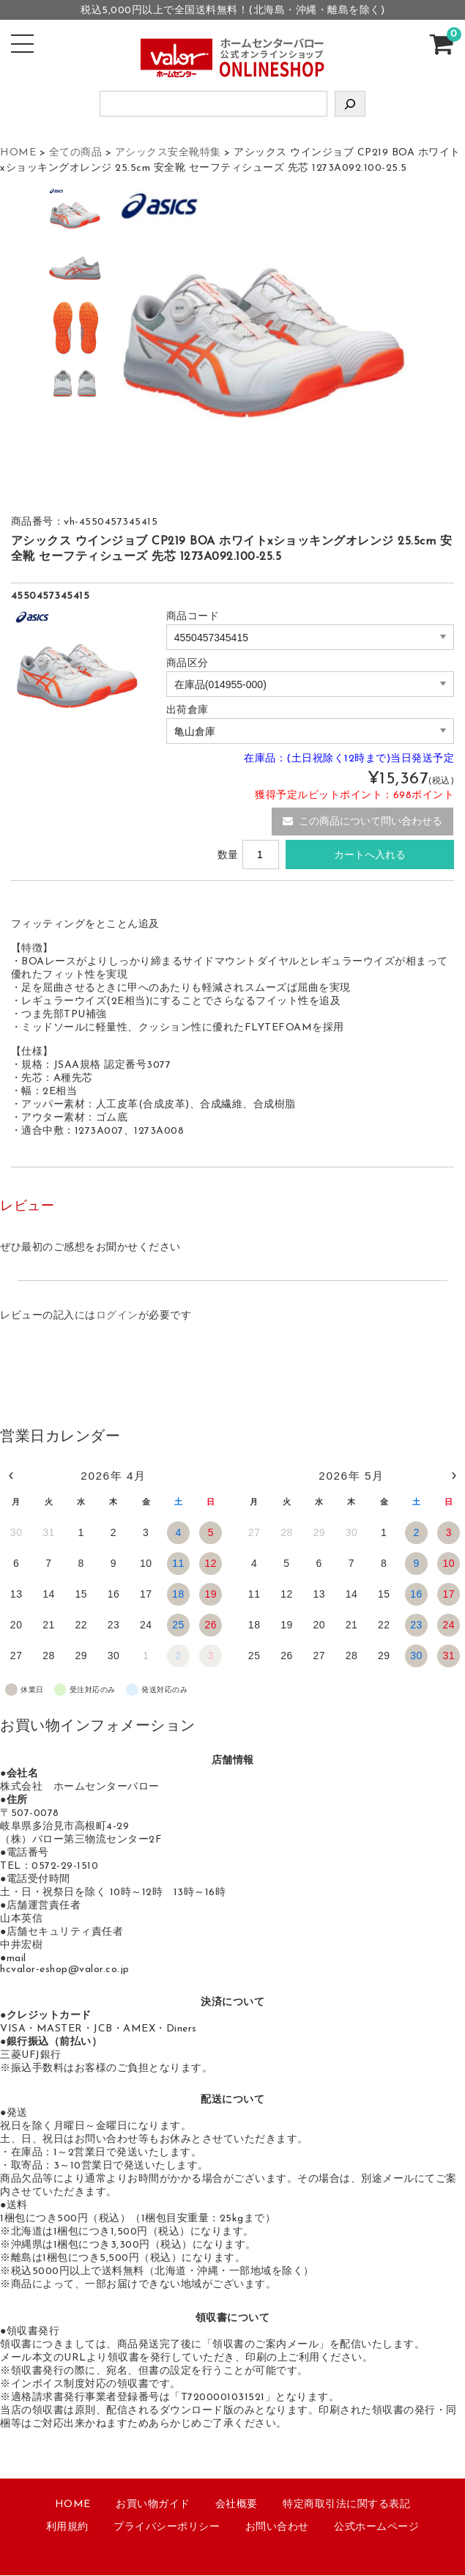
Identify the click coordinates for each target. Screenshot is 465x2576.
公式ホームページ (376, 2528)
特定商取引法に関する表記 (346, 2505)
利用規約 (67, 2528)
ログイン (117, 1316)
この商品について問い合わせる (362, 822)
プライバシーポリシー (167, 2528)
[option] (75, 216)
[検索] (350, 104)
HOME (73, 2505)
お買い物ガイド (153, 2505)
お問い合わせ (277, 2528)
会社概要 (236, 2505)
